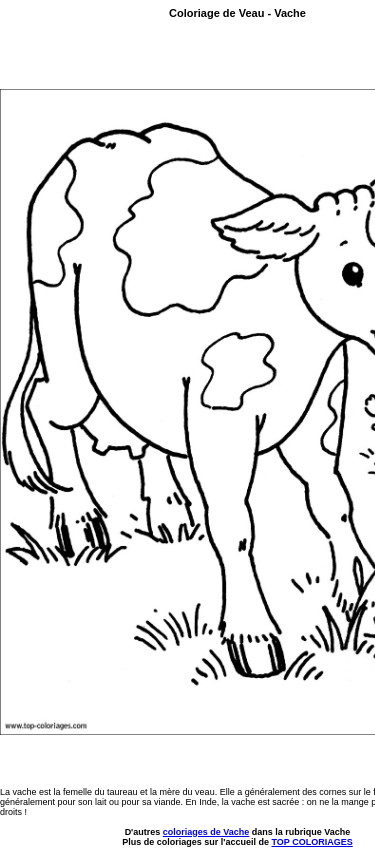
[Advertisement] (117, 57)
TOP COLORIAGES (312, 842)
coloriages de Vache (206, 832)
